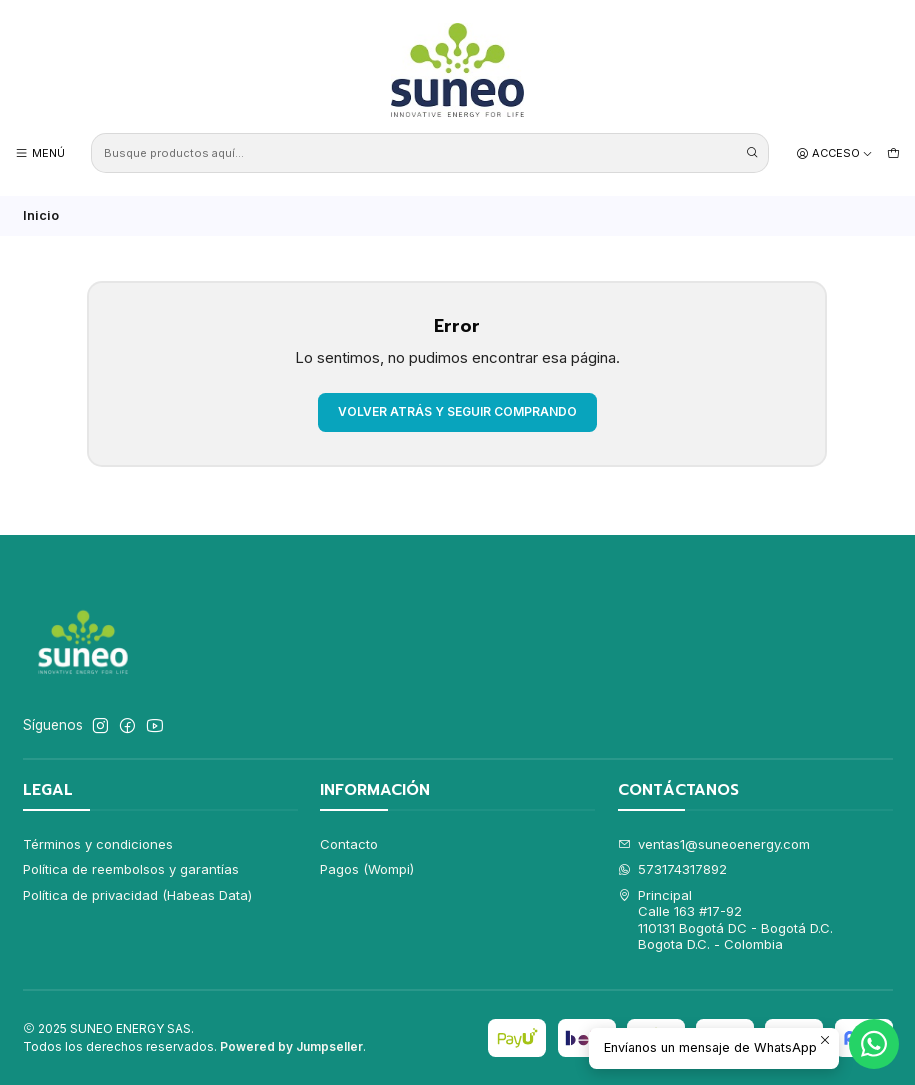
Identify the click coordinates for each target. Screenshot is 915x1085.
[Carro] (893, 153)
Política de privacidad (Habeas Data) (137, 895)
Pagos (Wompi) (367, 869)
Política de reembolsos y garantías (131, 869)
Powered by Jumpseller (291, 1046)
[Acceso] (835, 153)
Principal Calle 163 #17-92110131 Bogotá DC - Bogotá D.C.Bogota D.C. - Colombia (726, 919)
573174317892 (673, 869)
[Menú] (40, 153)
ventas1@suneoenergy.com (714, 844)
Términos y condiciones (98, 844)
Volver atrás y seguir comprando (457, 411)
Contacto (349, 844)
